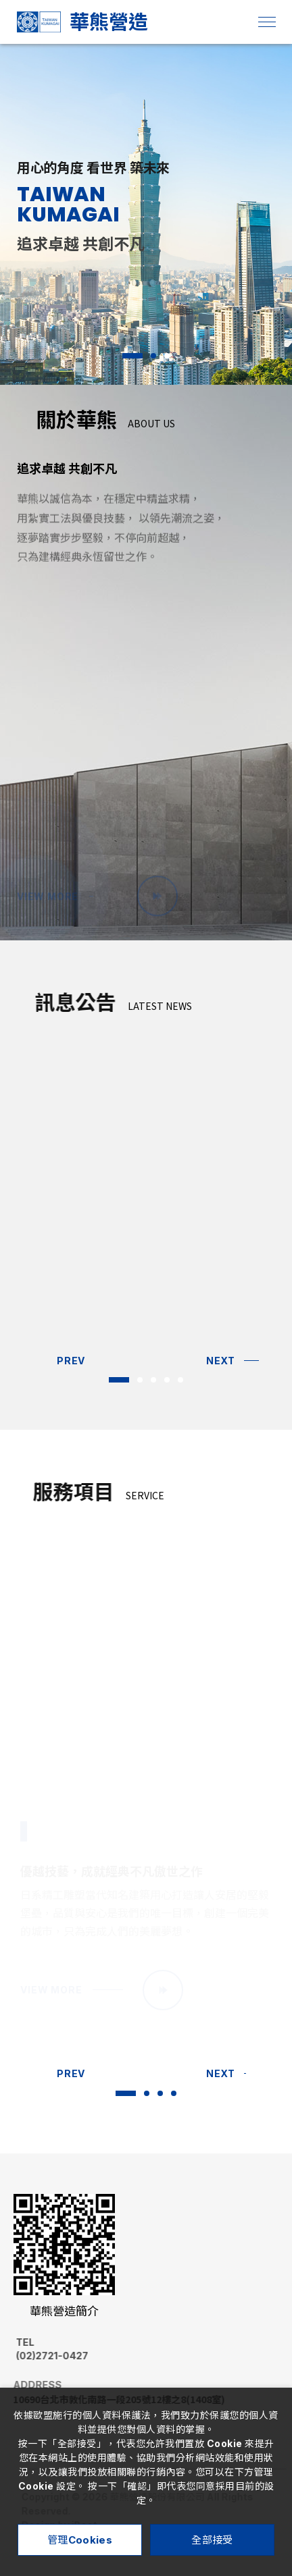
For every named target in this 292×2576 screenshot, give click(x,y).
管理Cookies (79, 2539)
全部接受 (212, 2539)
